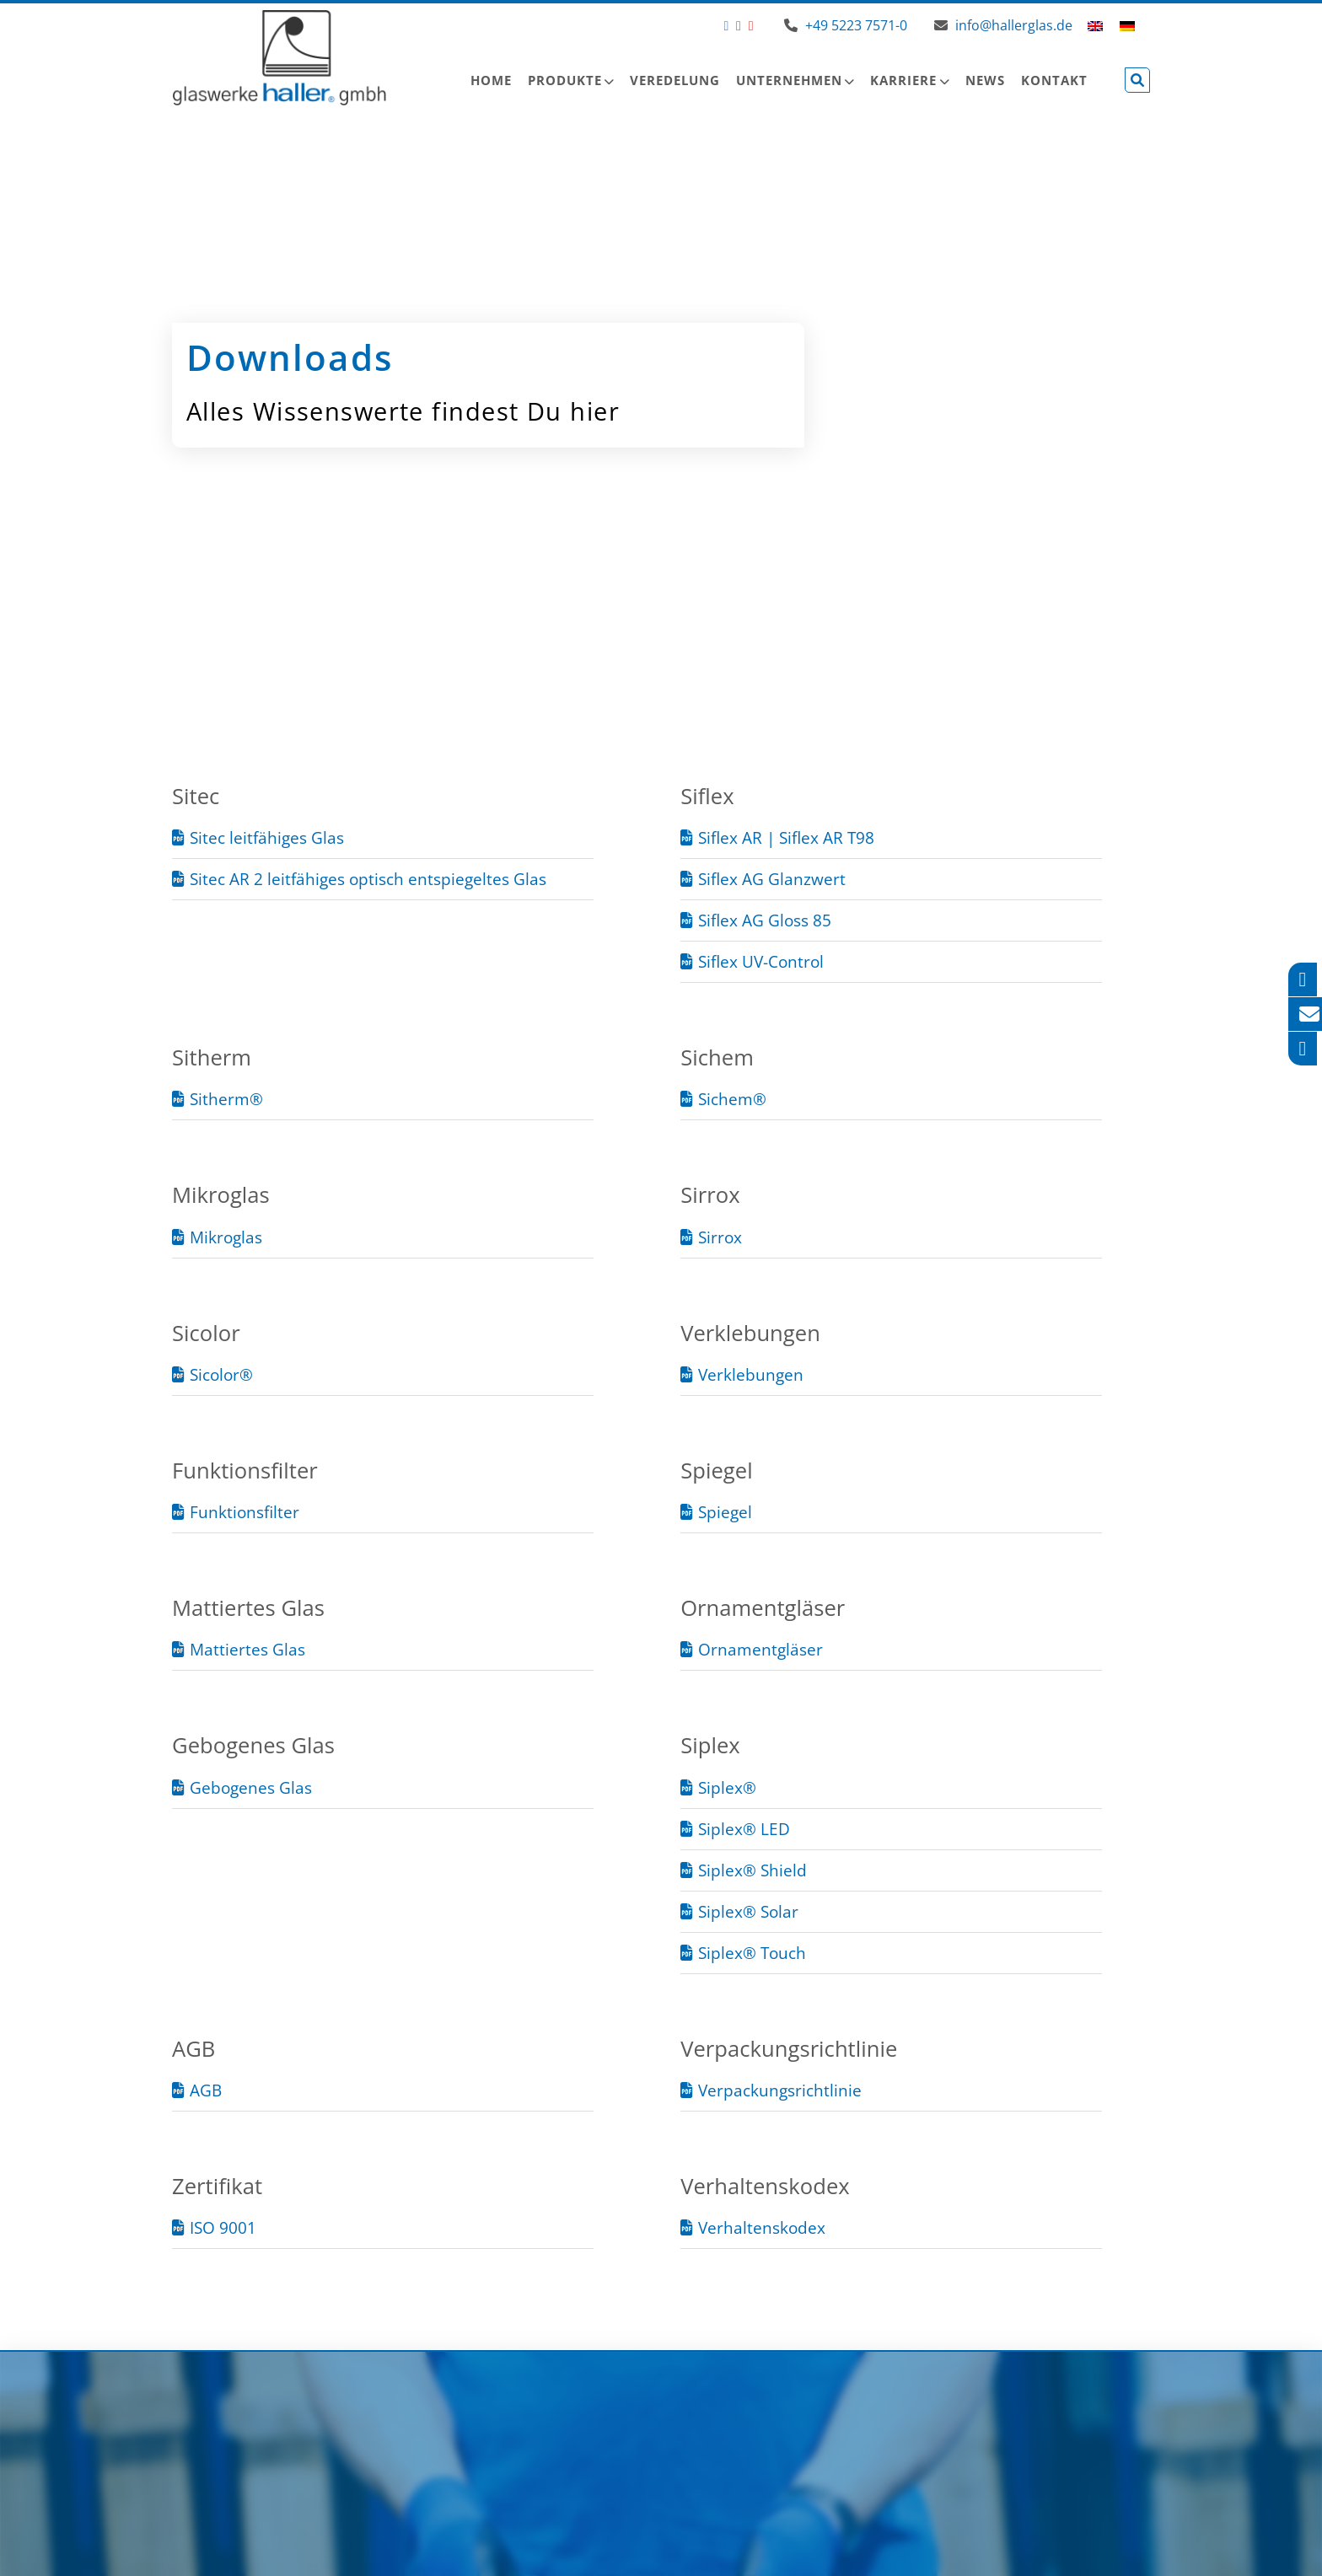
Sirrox (720, 1237)
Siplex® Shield (752, 1870)
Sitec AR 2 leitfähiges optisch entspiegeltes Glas (368, 878)
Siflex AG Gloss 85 (764, 920)
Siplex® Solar (748, 1911)
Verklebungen (750, 1374)
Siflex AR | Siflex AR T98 (786, 837)
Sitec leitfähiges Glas (267, 837)
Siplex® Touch (752, 1952)
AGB (206, 2090)
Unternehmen (789, 80)
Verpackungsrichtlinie (780, 2090)
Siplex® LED (744, 1828)
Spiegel (725, 1511)
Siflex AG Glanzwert (772, 878)
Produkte (565, 80)
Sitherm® (226, 1098)
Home (491, 80)
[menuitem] (1095, 24)
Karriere (903, 80)
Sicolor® (221, 1374)
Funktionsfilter (244, 1511)
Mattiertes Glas (247, 1649)
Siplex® (727, 1787)
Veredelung (675, 80)
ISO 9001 (223, 2227)
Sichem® (732, 1098)
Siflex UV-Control (761, 961)
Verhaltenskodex (761, 2227)
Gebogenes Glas (251, 1787)
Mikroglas (226, 1237)
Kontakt (1054, 80)
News (985, 80)
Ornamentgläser (760, 1649)
